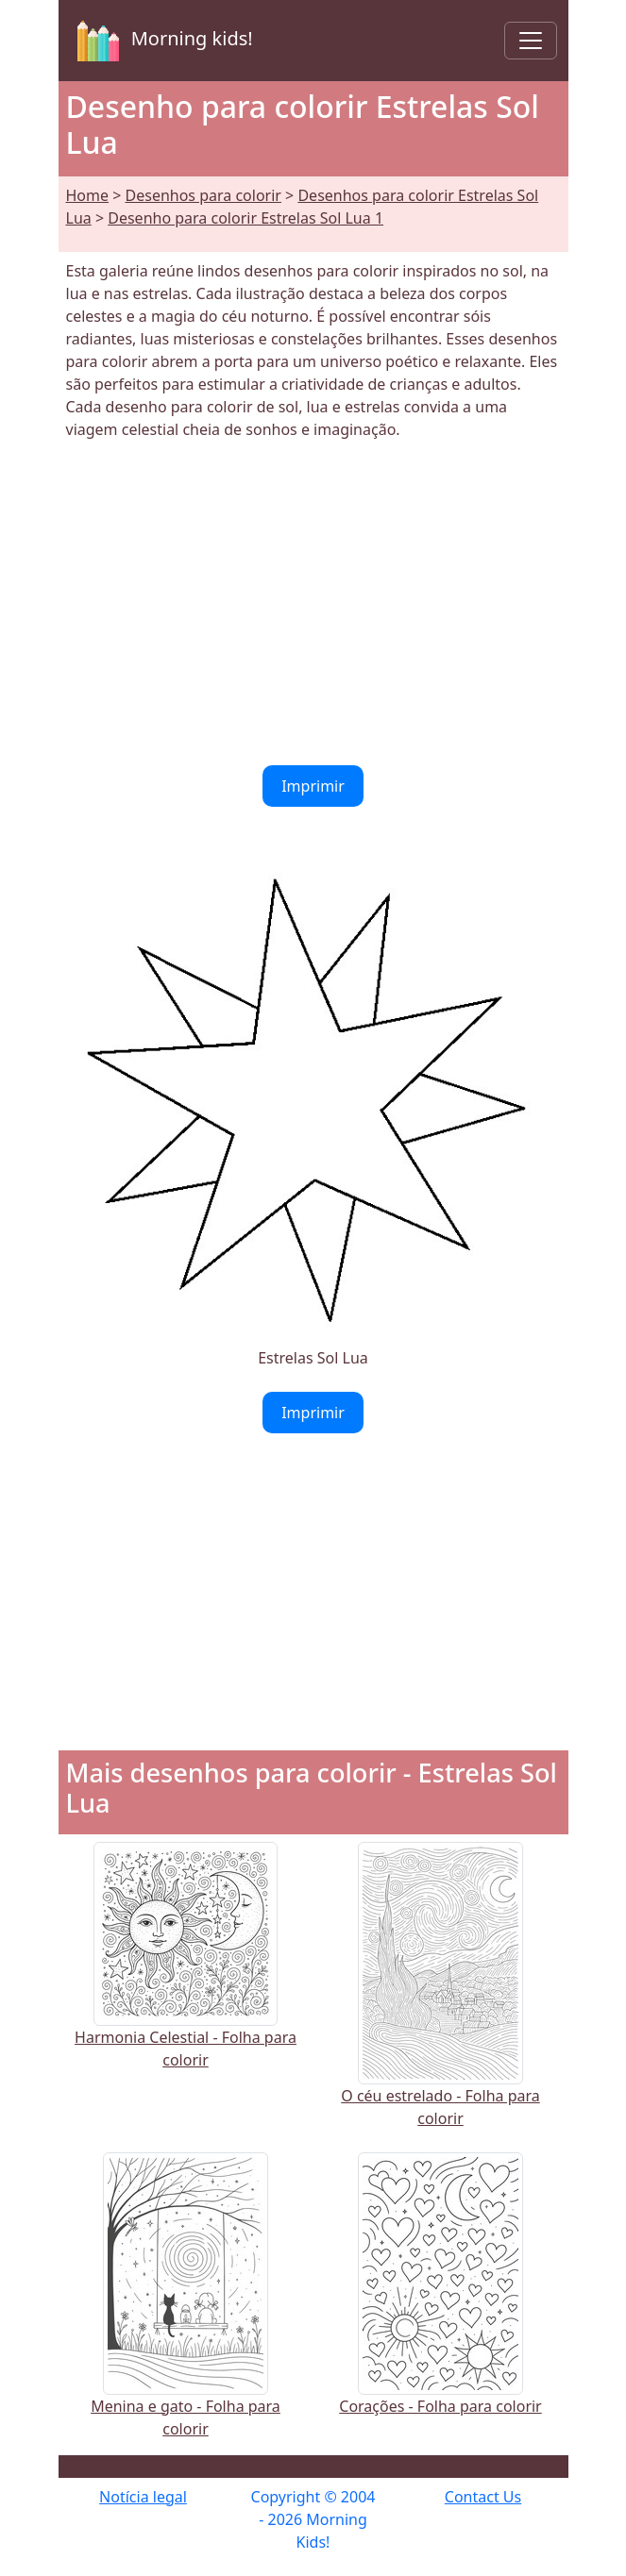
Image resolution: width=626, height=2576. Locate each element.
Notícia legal (143, 2496)
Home (88, 195)
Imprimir (313, 786)
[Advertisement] (313, 603)
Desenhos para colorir (203, 195)
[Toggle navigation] (530, 40)
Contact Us (483, 2496)
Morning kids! (161, 40)
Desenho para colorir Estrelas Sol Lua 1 (245, 218)
